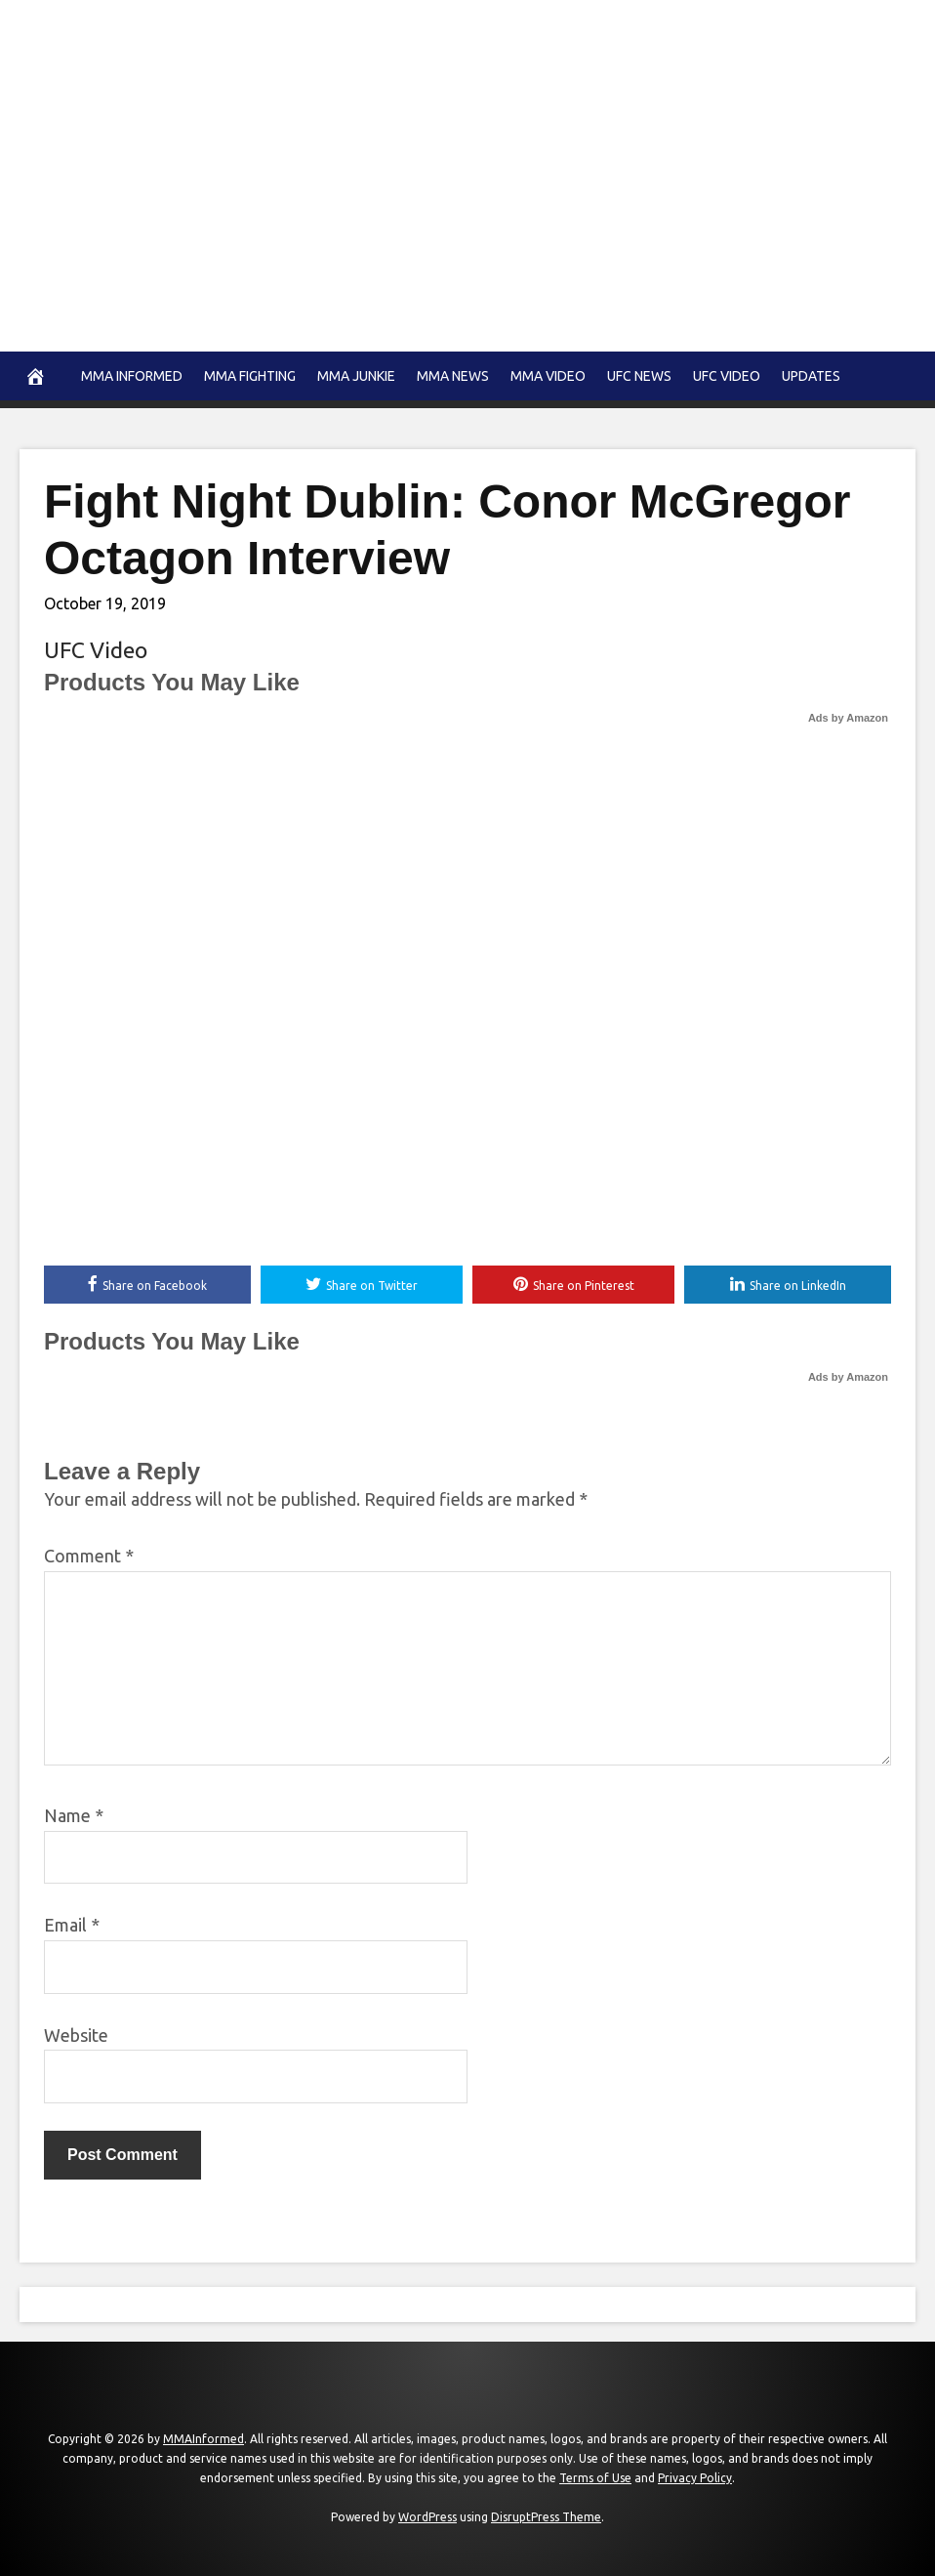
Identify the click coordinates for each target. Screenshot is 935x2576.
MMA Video (548, 376)
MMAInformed (203, 2439)
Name (73, 1816)
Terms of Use (595, 2478)
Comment (89, 1556)
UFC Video (726, 376)
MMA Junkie (356, 376)
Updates (811, 376)
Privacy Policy (695, 2478)
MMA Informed (132, 376)
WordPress (427, 2518)
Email (72, 1925)
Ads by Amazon (848, 718)
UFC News (639, 376)
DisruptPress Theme (546, 2518)
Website (76, 2035)
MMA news (453, 376)
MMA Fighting (250, 376)
